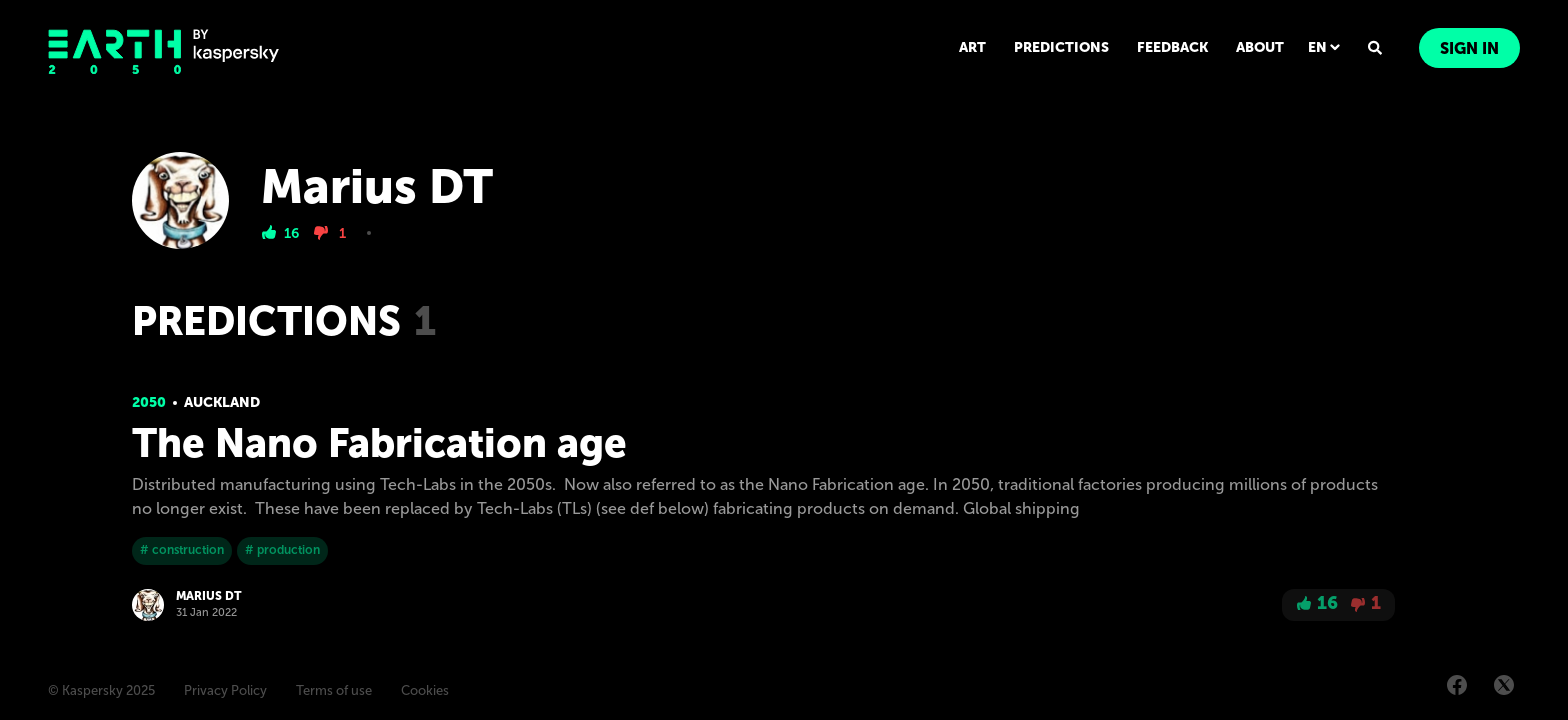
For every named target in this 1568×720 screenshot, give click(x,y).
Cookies (425, 690)
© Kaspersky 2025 (101, 690)
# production (282, 550)
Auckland (222, 402)
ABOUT (1260, 47)
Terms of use (334, 690)
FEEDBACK (1172, 47)
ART (972, 47)
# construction (182, 550)
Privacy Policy (225, 690)
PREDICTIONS (1061, 47)
